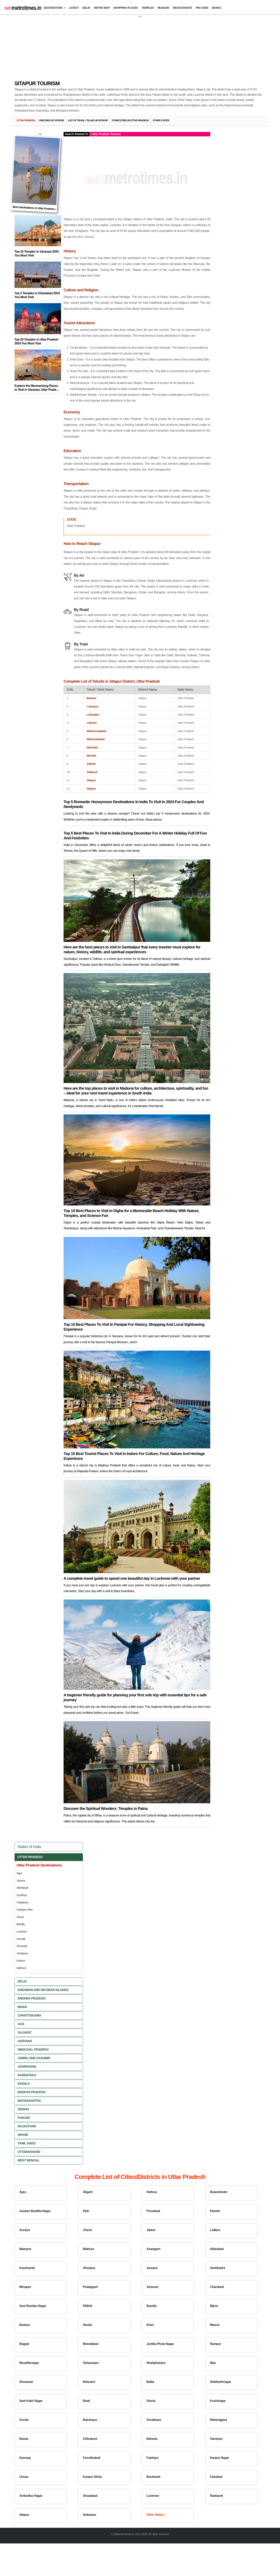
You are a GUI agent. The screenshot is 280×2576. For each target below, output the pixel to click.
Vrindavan (204, 247)
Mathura (203, 261)
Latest (74, 7)
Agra (201, 167)
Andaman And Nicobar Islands (225, 283)
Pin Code (202, 7)
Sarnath (203, 232)
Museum (163, 7)
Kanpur (203, 254)
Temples (148, 7)
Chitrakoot (205, 196)
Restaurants (182, 7)
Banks (216, 7)
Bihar (204, 300)
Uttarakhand (211, 445)
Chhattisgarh (211, 309)
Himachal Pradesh (215, 343)
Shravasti (204, 240)
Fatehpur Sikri (207, 203)
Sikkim (205, 428)
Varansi (203, 174)
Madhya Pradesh (214, 386)
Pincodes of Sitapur (51, 120)
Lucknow (204, 225)
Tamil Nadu (209, 437)
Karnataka (209, 369)
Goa (203, 317)
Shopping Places (125, 7)
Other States (161, 120)
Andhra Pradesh (214, 292)
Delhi (86, 7)
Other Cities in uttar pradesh (130, 120)
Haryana (207, 334)
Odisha (205, 403)
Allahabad (204, 181)
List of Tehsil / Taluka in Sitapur (88, 120)
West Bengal (211, 454)
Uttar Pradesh (26, 120)
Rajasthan (209, 420)
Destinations (53, 7)
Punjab (206, 411)
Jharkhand (209, 360)
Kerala (206, 377)
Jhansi (202, 210)
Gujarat (207, 326)
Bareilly (203, 218)
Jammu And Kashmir (216, 352)
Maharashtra (211, 394)
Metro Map (101, 7)
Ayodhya (204, 189)
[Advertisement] (140, 45)
